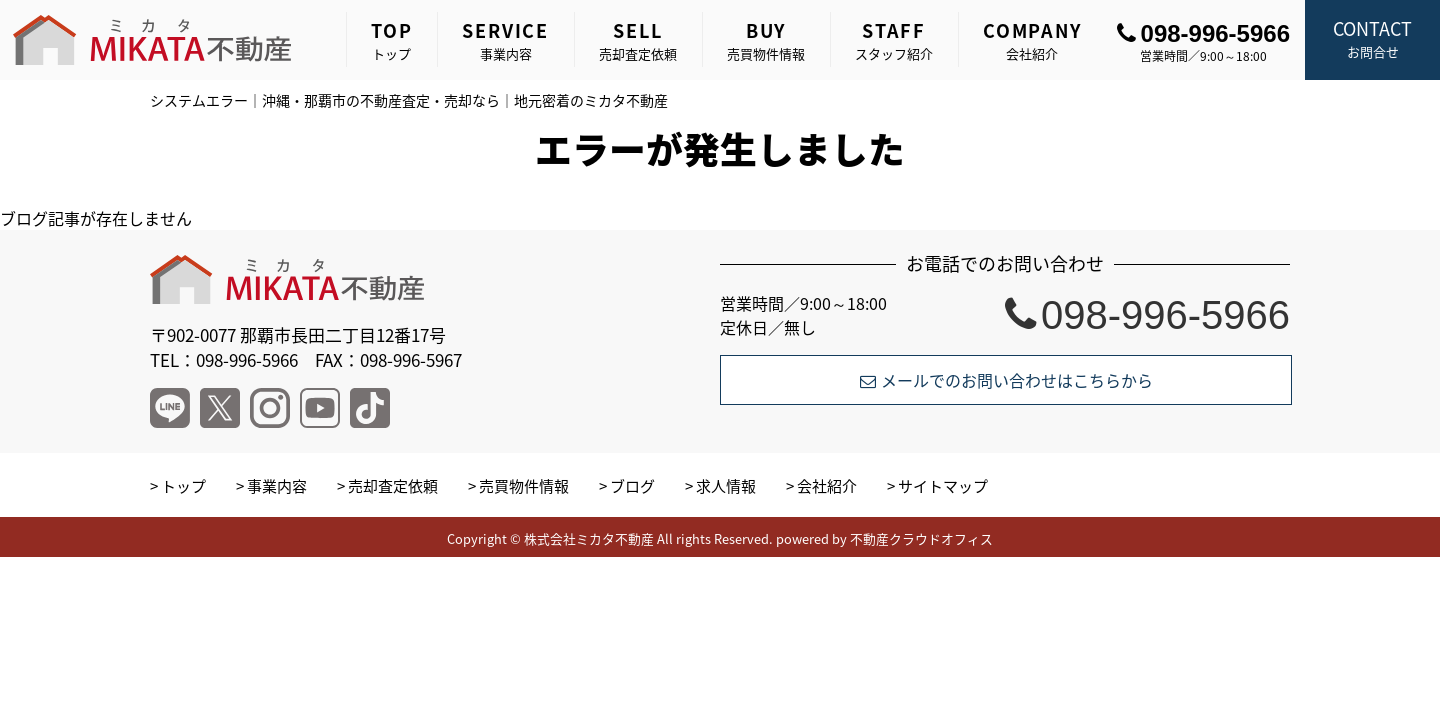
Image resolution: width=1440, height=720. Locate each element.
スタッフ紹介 (894, 40)
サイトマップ (943, 486)
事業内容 (505, 40)
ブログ (632, 486)
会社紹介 (1032, 40)
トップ (391, 40)
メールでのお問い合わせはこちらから (1006, 380)
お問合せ (1372, 38)
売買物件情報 (766, 40)
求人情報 (726, 486)
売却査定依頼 (638, 40)
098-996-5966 (1203, 33)
